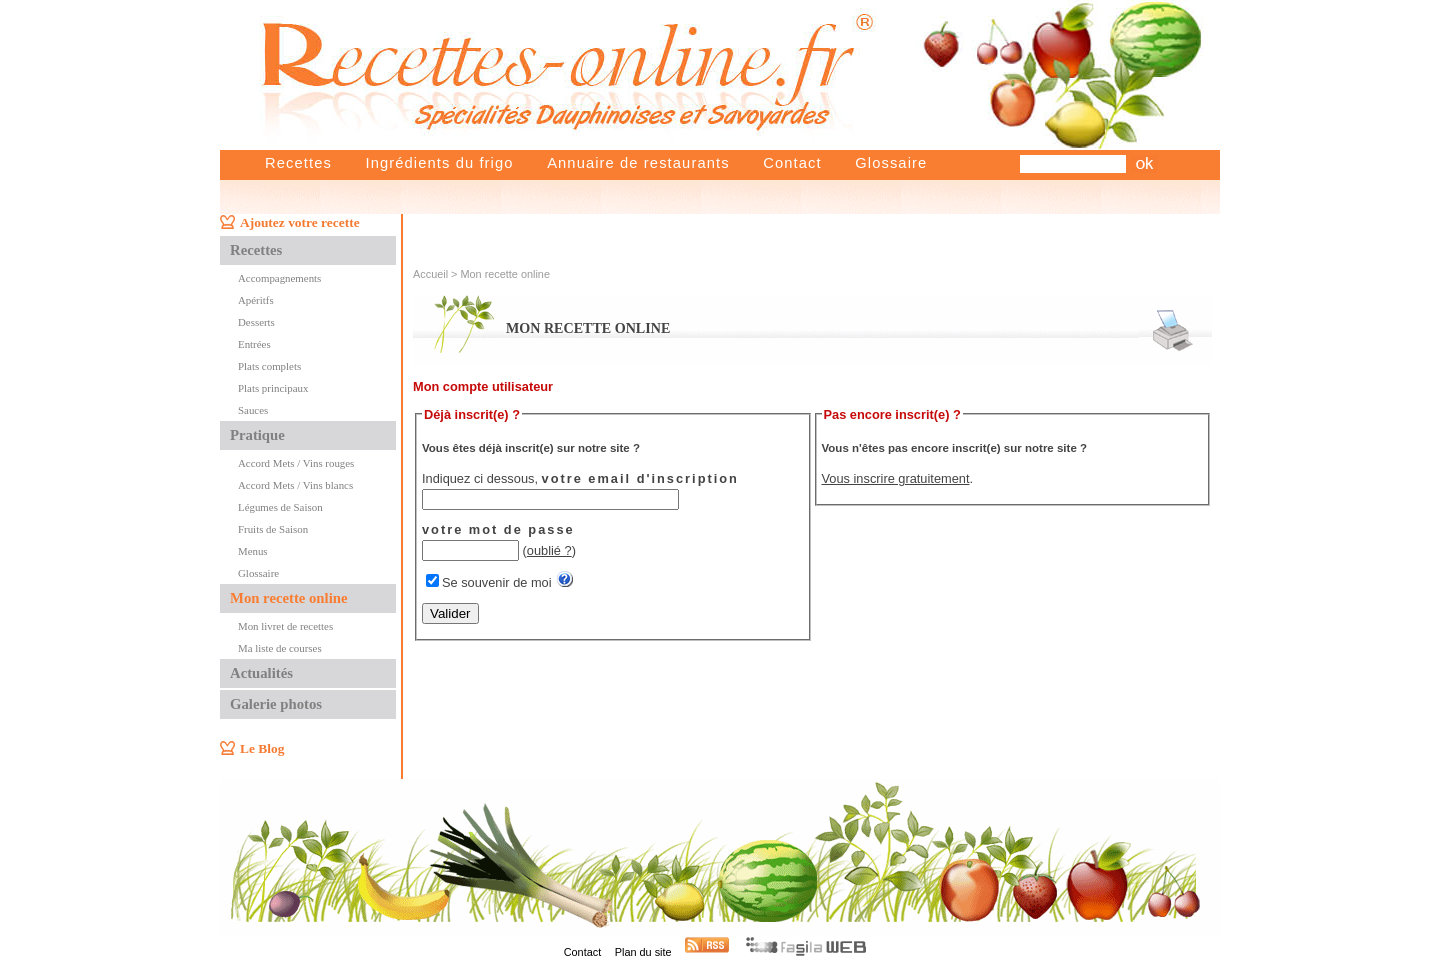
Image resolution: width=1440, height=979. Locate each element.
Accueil (430, 274)
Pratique (257, 435)
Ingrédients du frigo (439, 163)
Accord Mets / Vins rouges (296, 463)
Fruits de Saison (273, 529)
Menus (253, 551)
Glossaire (891, 163)
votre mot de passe (498, 529)
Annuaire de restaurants (638, 163)
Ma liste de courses (280, 648)
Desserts (256, 322)
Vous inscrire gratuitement (896, 478)
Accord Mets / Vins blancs (295, 485)
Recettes (298, 163)
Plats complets (269, 366)
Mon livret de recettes (285, 626)
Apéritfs (256, 300)
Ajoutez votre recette (300, 222)
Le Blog (262, 748)
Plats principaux (273, 388)
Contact (792, 163)
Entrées (254, 344)
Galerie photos (276, 704)
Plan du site (643, 952)
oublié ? (549, 550)
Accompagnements (279, 278)
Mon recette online (288, 598)
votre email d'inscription (640, 478)
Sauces (253, 410)
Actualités (261, 673)
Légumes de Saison (280, 507)
